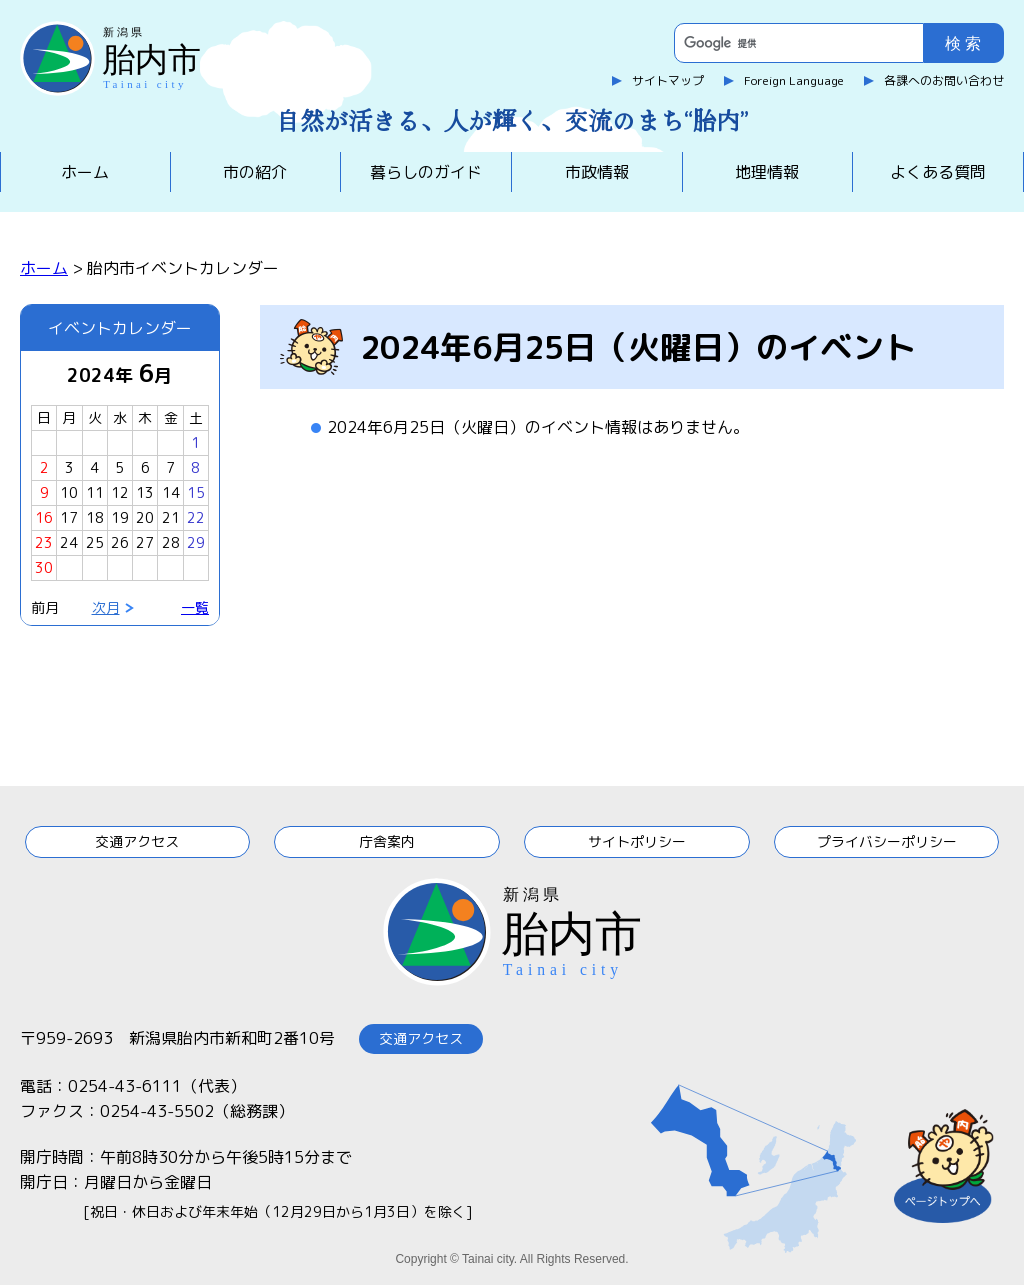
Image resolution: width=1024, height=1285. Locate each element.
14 (171, 492)
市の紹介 (255, 172)
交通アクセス (137, 841)
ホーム (85, 172)
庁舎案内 (387, 841)
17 (69, 517)
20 (145, 517)
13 (145, 492)
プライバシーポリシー (887, 841)
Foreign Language (794, 80)
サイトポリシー (637, 841)
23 (44, 542)
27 (145, 542)
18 (95, 517)
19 (120, 517)
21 (171, 517)
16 (44, 517)
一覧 (195, 607)
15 (196, 492)
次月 (106, 607)
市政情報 (597, 172)
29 (196, 542)
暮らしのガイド (426, 172)
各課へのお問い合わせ (944, 80)
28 (171, 542)
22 (196, 517)
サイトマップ (668, 80)
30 (44, 567)
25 (95, 542)
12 (120, 492)
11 (95, 492)
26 (120, 542)
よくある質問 (938, 172)
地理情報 (767, 172)
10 (69, 492)
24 (69, 542)
